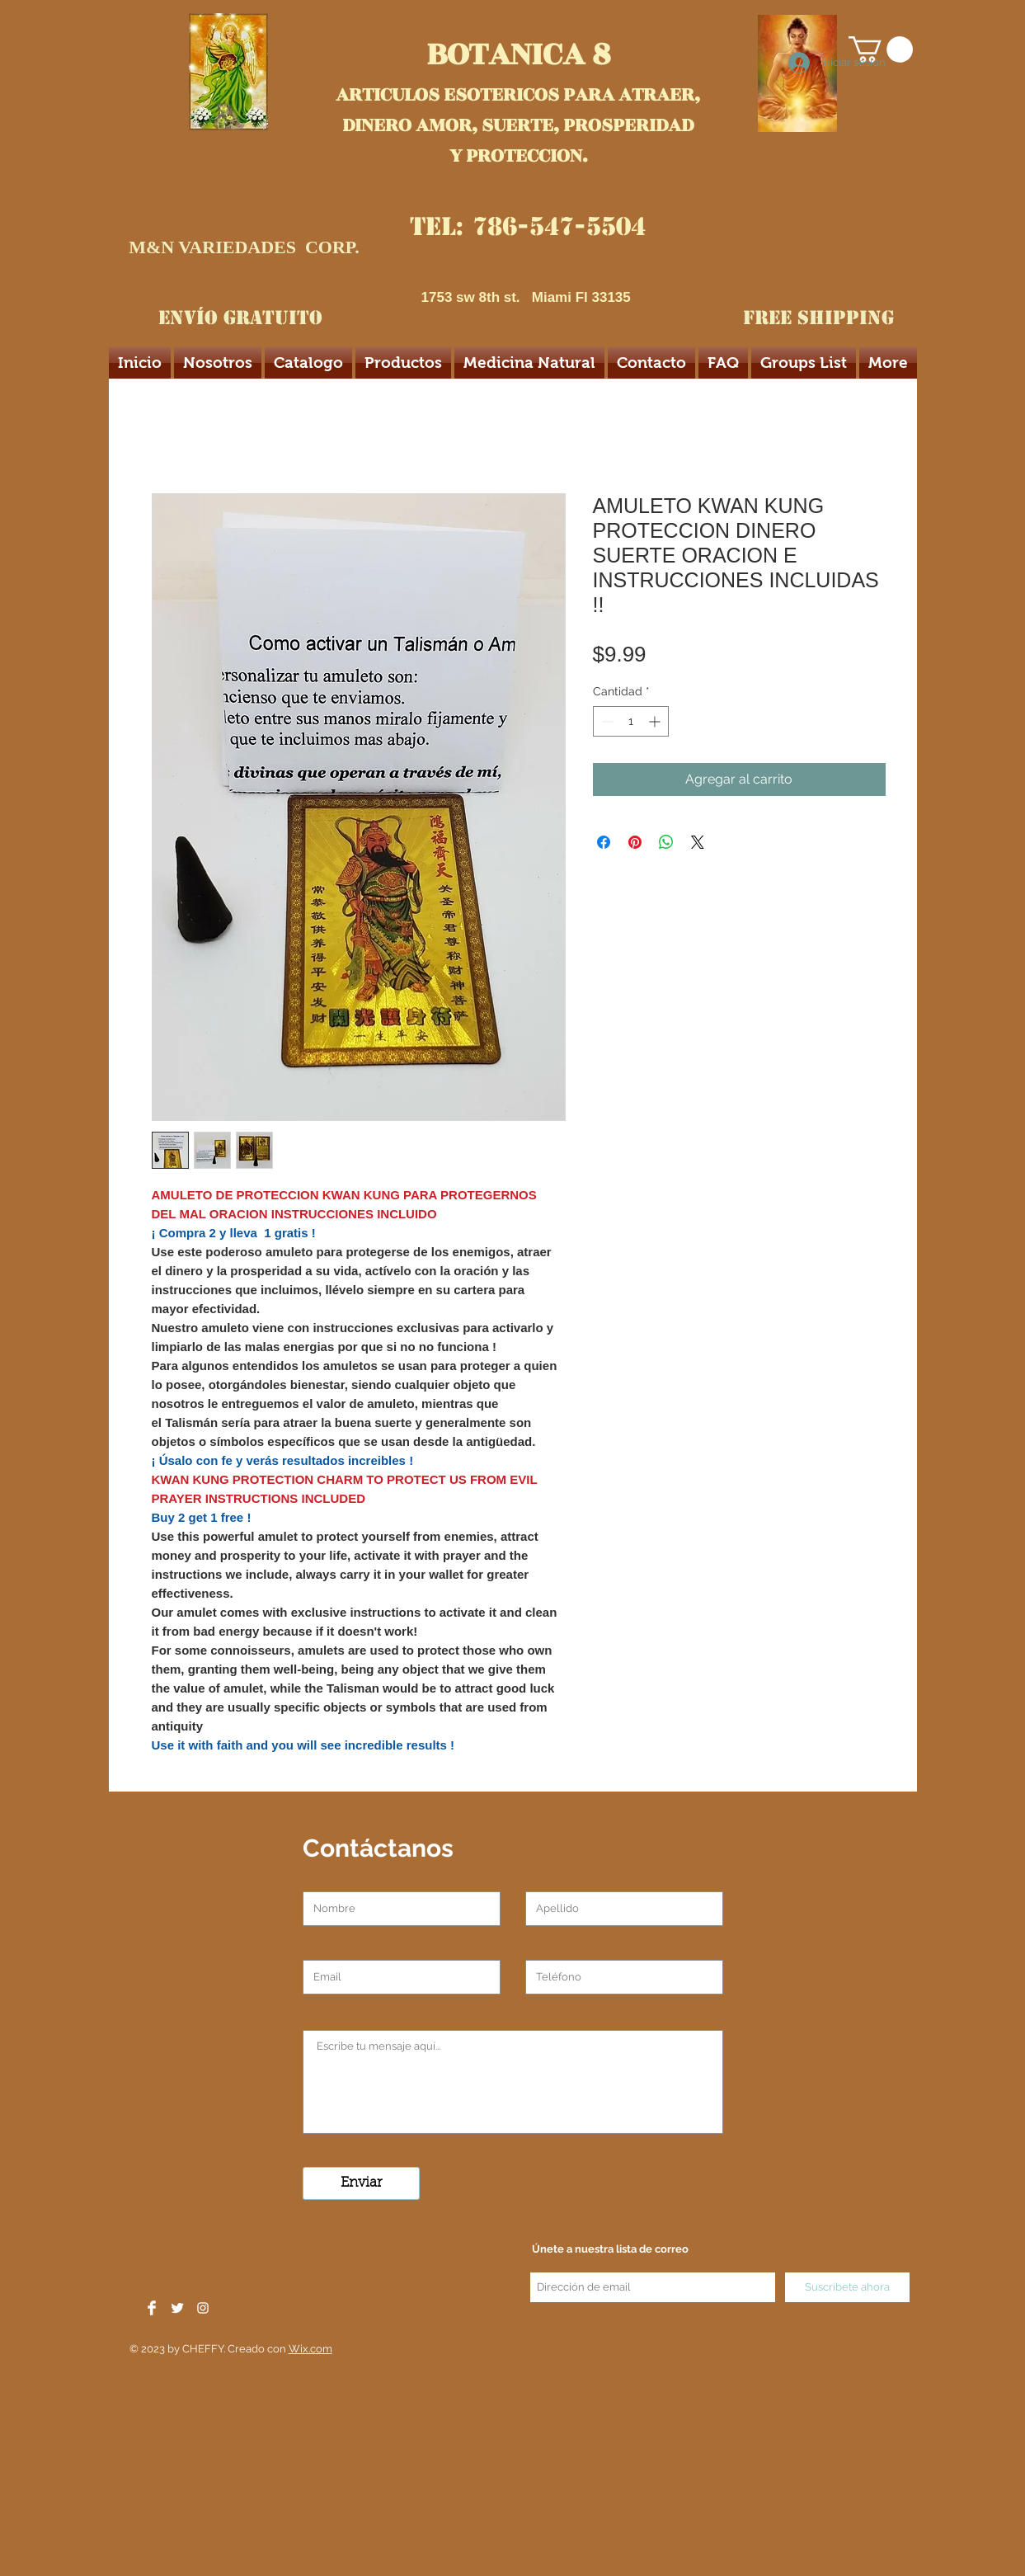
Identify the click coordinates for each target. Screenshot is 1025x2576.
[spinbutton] (631, 721)
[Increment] (656, 721)
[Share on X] (698, 842)
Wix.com (310, 2349)
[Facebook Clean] (151, 2308)
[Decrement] (605, 721)
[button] (881, 49)
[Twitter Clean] (177, 2308)
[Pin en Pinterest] (635, 842)
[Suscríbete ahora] (847, 2287)
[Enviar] (361, 2183)
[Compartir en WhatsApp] (666, 842)
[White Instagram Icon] (202, 2308)
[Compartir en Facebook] (604, 842)
